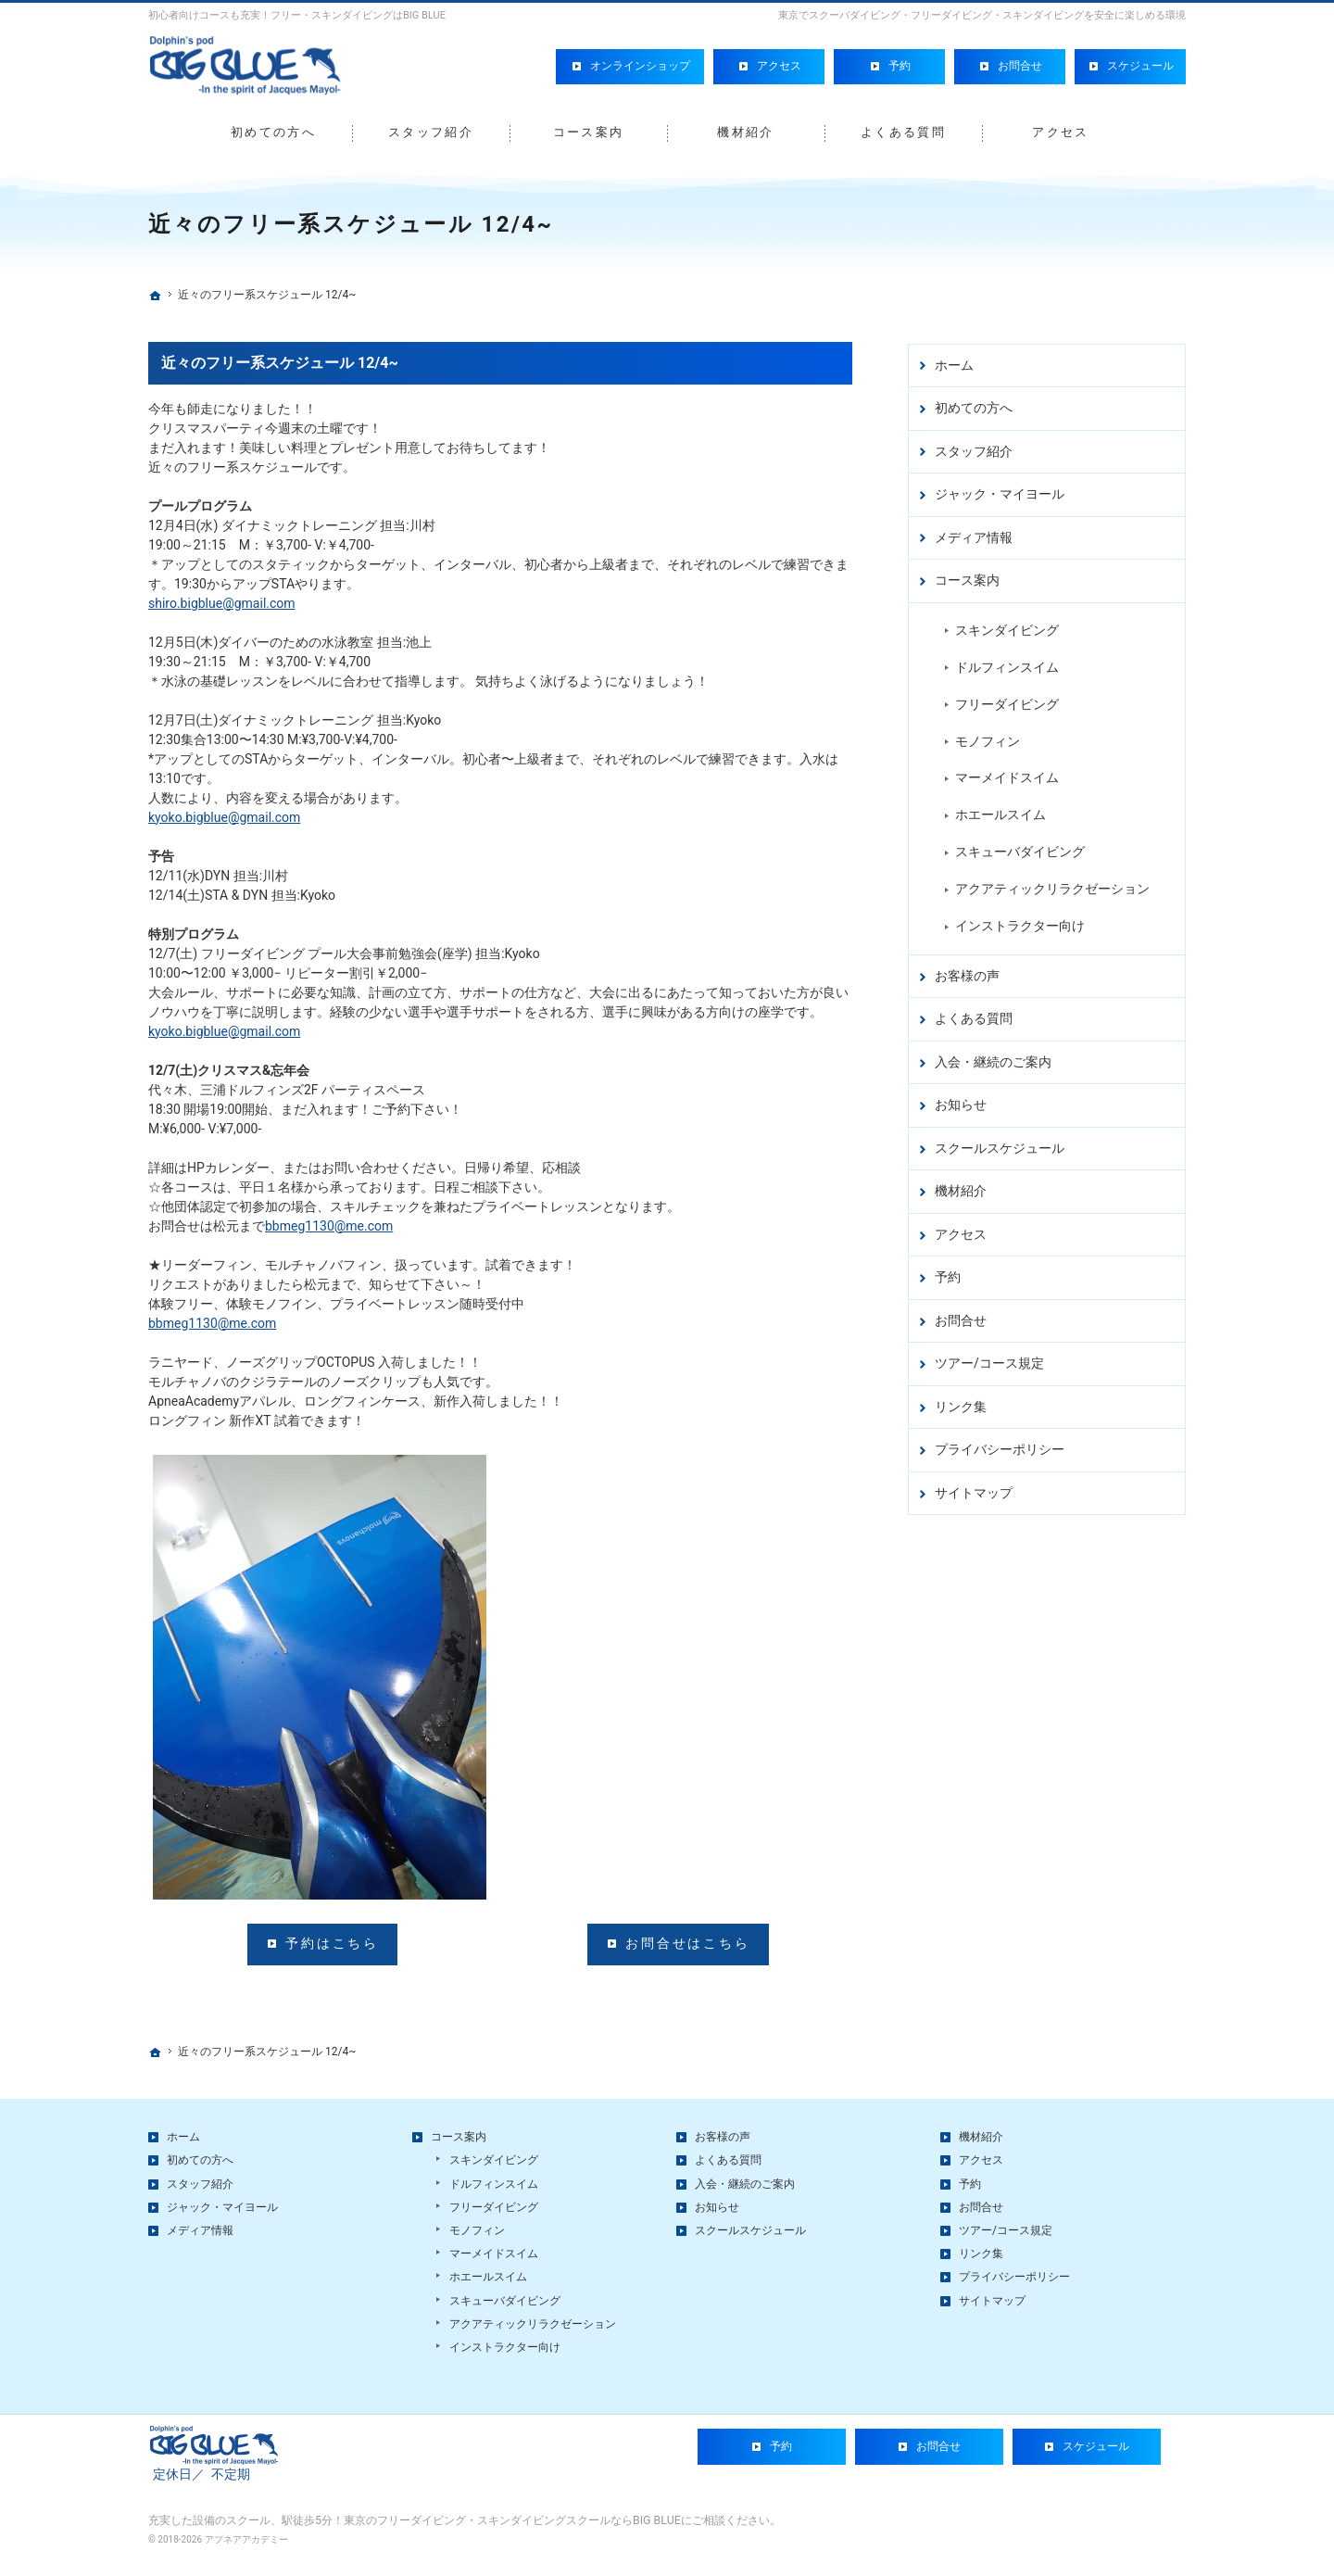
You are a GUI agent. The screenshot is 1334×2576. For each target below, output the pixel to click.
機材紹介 (961, 1189)
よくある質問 (974, 1017)
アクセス (961, 1232)
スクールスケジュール (999, 1146)
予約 (948, 1276)
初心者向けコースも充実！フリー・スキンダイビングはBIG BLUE (297, 15)
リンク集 (961, 1404)
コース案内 (967, 579)
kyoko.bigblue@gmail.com (224, 817)
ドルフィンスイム (1007, 665)
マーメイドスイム (1007, 776)
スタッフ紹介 (974, 449)
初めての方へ (974, 406)
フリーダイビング (1007, 702)
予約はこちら (332, 1943)
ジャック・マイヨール (999, 493)
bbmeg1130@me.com (329, 1226)
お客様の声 (967, 973)
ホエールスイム (1000, 813)
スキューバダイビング (1020, 850)
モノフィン (987, 739)
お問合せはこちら (687, 1943)
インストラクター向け (1020, 924)
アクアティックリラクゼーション (1052, 887)
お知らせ (961, 1103)
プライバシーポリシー (999, 1448)
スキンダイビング (1007, 628)
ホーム (954, 363)
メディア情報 (974, 535)
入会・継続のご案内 (993, 1060)
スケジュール (1140, 62)
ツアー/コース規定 (989, 1362)
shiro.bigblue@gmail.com (222, 603)
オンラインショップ (640, 62)
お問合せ (961, 1318)
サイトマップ (974, 1491)
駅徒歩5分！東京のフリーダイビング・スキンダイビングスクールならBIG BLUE (481, 2533)
